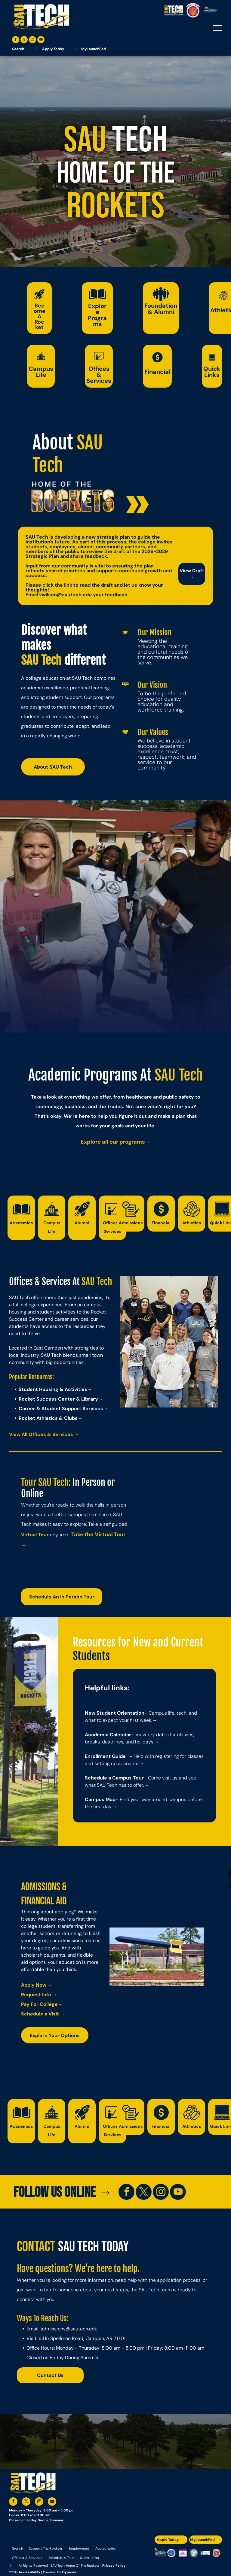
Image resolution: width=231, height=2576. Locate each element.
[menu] (218, 28)
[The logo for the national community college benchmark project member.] (205, 2553)
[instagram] (32, 40)
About (52, 442)
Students (91, 1656)
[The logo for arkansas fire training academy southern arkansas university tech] (216, 2553)
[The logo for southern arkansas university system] (193, 2553)
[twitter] (24, 40)
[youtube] (41, 40)
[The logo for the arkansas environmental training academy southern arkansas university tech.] (160, 2553)
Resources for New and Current (138, 1642)
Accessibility (29, 2572)
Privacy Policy (114, 2565)
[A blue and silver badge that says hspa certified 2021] (171, 2553)
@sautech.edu (81, 2329)
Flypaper (69, 2572)
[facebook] (15, 40)
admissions (53, 2329)
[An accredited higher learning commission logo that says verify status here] (182, 2553)
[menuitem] (17, 2548)
